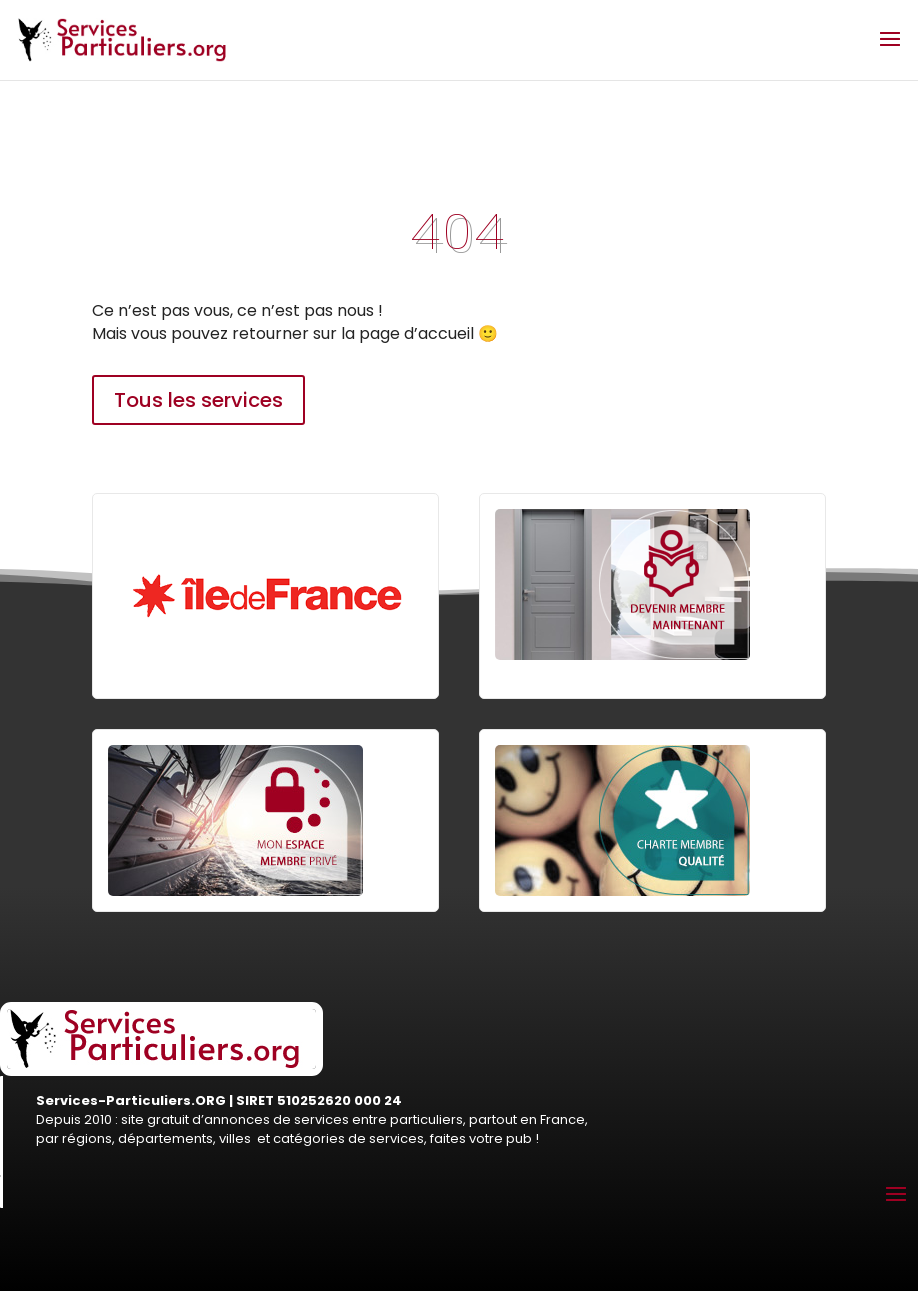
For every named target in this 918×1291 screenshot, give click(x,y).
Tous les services (198, 400)
